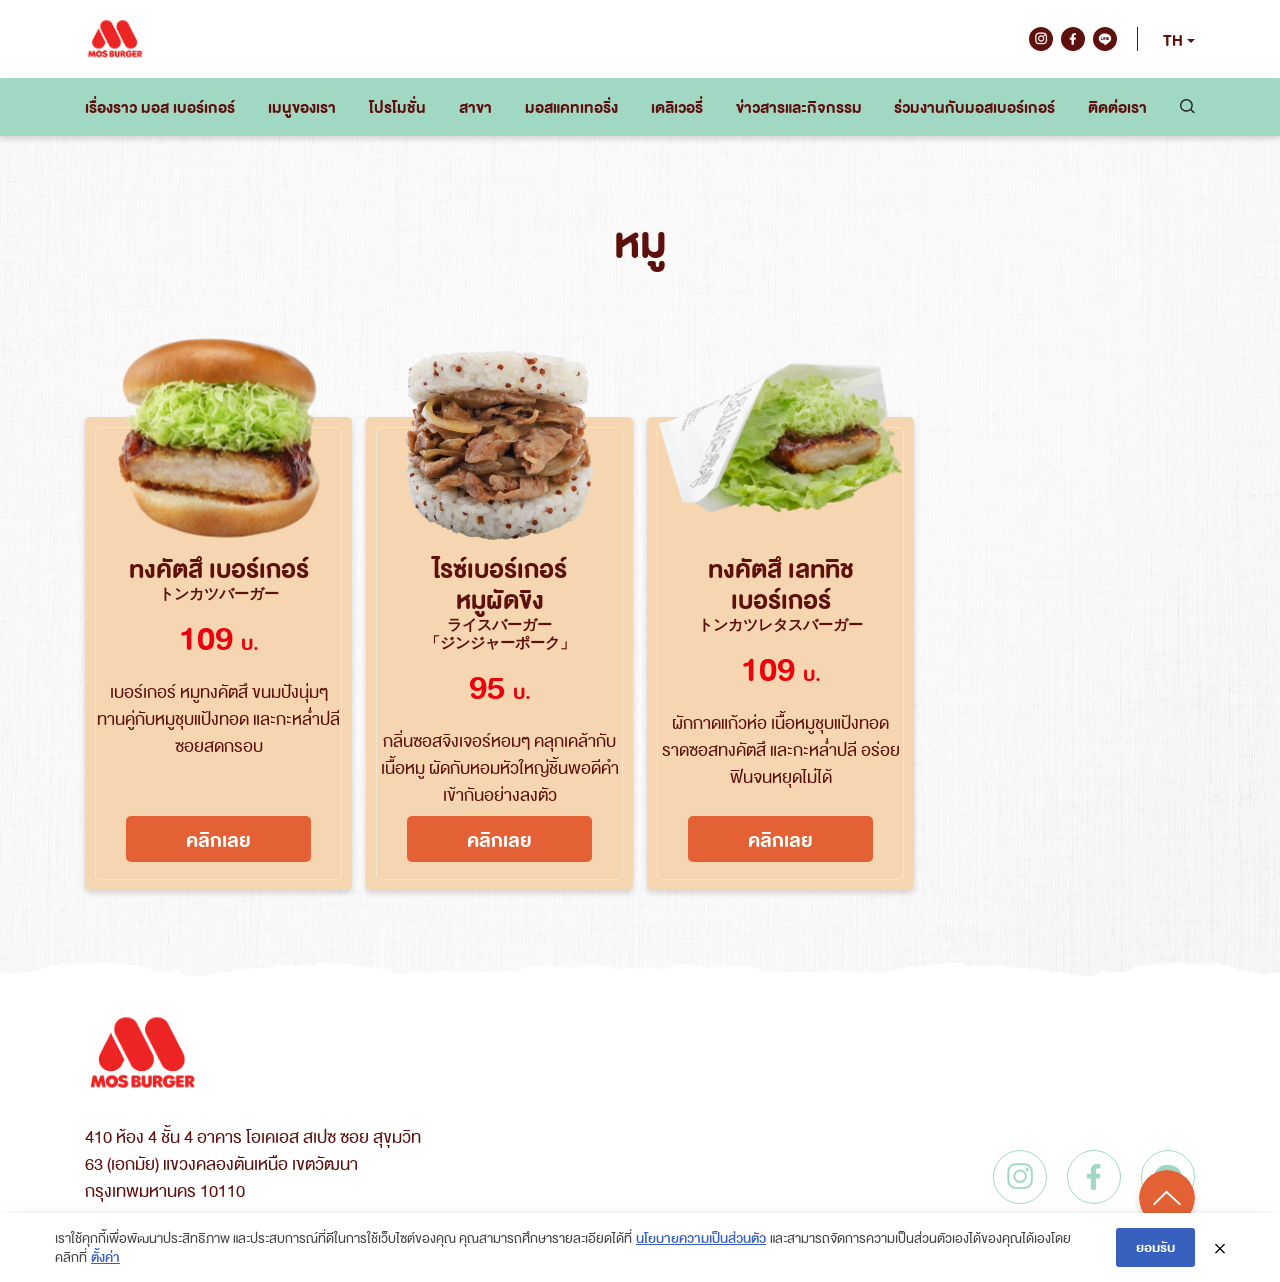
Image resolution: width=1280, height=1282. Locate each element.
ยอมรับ (1155, 1246)
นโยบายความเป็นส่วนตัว (701, 1237)
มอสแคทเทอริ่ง (571, 107)
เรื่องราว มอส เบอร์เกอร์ (160, 107)
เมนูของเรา (302, 107)
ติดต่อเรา (1117, 107)
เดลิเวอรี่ (677, 107)
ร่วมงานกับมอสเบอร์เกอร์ (974, 107)
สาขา (475, 107)
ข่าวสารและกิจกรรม (799, 107)
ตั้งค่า (105, 1256)
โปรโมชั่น (397, 107)
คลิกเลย (218, 839)
